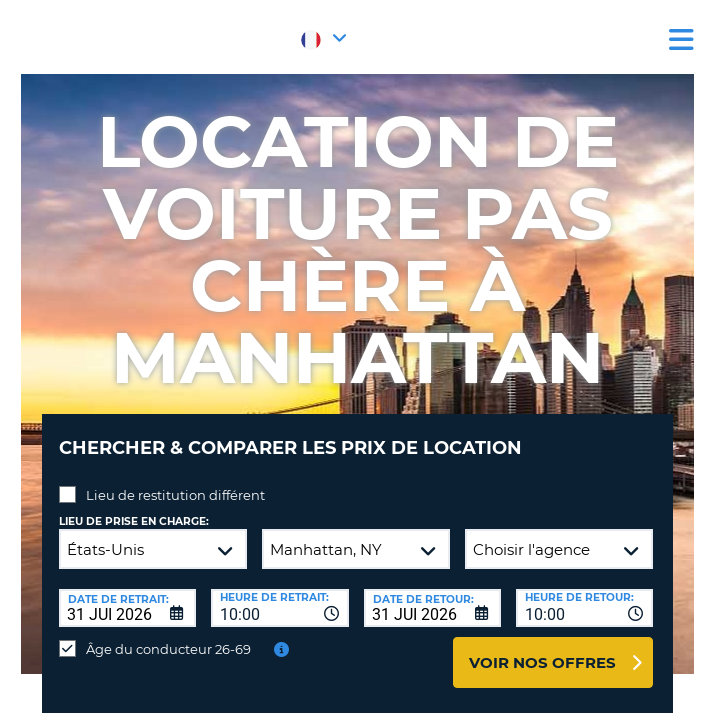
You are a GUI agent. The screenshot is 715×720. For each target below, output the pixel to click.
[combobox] (279, 608)
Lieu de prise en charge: (134, 521)
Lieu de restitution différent (175, 495)
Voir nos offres (542, 662)
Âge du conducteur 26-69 (168, 649)
